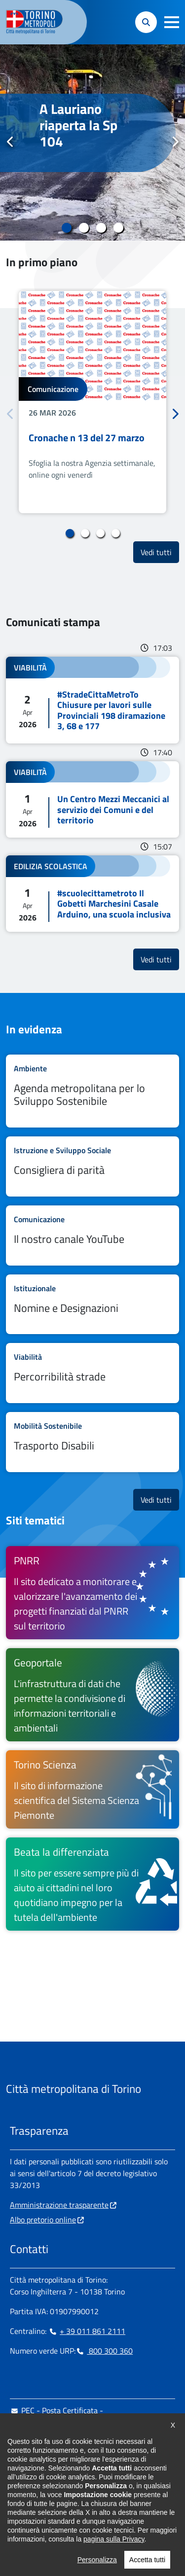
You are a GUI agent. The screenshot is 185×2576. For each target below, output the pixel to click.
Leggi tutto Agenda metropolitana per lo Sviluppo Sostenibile (92, 1091)
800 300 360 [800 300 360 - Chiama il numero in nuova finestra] (104, 2351)
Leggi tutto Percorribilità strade (92, 1373)
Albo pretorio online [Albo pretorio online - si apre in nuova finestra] (43, 2219)
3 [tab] (101, 227)
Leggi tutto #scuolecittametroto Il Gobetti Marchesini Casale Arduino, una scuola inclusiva (92, 893)
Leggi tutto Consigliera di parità (92, 1166)
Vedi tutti (160, 552)
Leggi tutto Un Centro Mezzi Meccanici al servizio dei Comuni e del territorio (92, 799)
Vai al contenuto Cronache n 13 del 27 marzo (92, 402)
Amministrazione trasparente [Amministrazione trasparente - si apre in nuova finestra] (59, 2205)
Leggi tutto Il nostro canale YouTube (92, 1235)
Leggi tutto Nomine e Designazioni (92, 1304)
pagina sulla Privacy (113, 2565)
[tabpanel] (92, 142)
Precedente (10, 142)
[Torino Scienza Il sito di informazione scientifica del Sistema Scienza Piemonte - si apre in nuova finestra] (92, 1789)
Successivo (174, 142)
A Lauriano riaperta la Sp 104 (78, 125)
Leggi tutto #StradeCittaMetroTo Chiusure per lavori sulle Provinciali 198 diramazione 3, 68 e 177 (92, 700)
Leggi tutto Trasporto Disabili (92, 1442)
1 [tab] (66, 227)
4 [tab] (118, 227)
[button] (171, 22)
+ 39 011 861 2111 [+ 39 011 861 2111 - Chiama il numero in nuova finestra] (86, 2331)
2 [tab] (84, 227)
